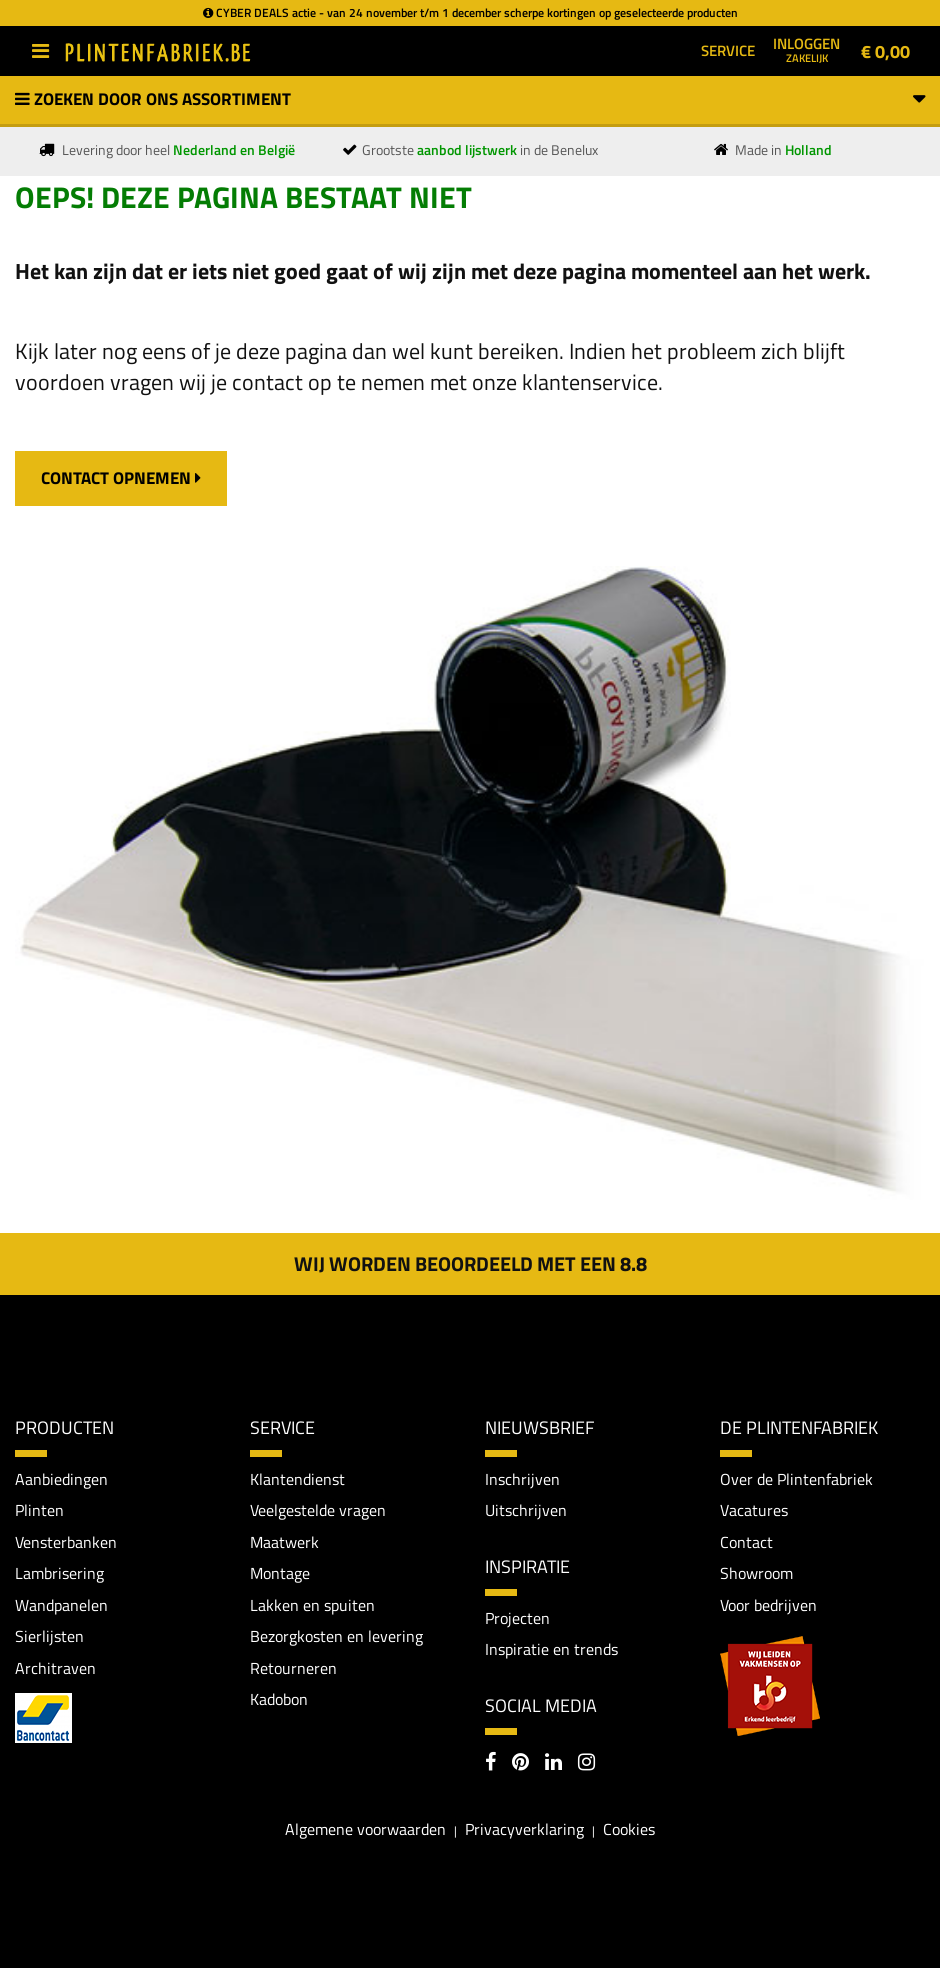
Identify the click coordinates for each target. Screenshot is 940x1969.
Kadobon (279, 1700)
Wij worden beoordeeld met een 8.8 (470, 1263)
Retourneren (293, 1668)
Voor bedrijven (768, 1605)
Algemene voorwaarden (365, 1830)
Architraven (55, 1668)
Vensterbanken (66, 1542)
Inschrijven (522, 1479)
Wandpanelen (61, 1605)
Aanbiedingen (61, 1479)
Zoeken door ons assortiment (470, 99)
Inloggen (806, 49)
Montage (280, 1573)
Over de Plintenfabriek (796, 1479)
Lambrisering (59, 1573)
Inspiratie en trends (551, 1650)
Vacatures (754, 1510)
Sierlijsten (49, 1637)
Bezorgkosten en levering (336, 1637)
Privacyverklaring (524, 1830)
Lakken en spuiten (312, 1605)
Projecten (517, 1618)
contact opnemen (121, 478)
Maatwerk (284, 1542)
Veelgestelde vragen (318, 1510)
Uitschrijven (526, 1510)
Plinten (39, 1510)
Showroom (756, 1573)
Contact (746, 1542)
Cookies (629, 1830)
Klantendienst (297, 1479)
